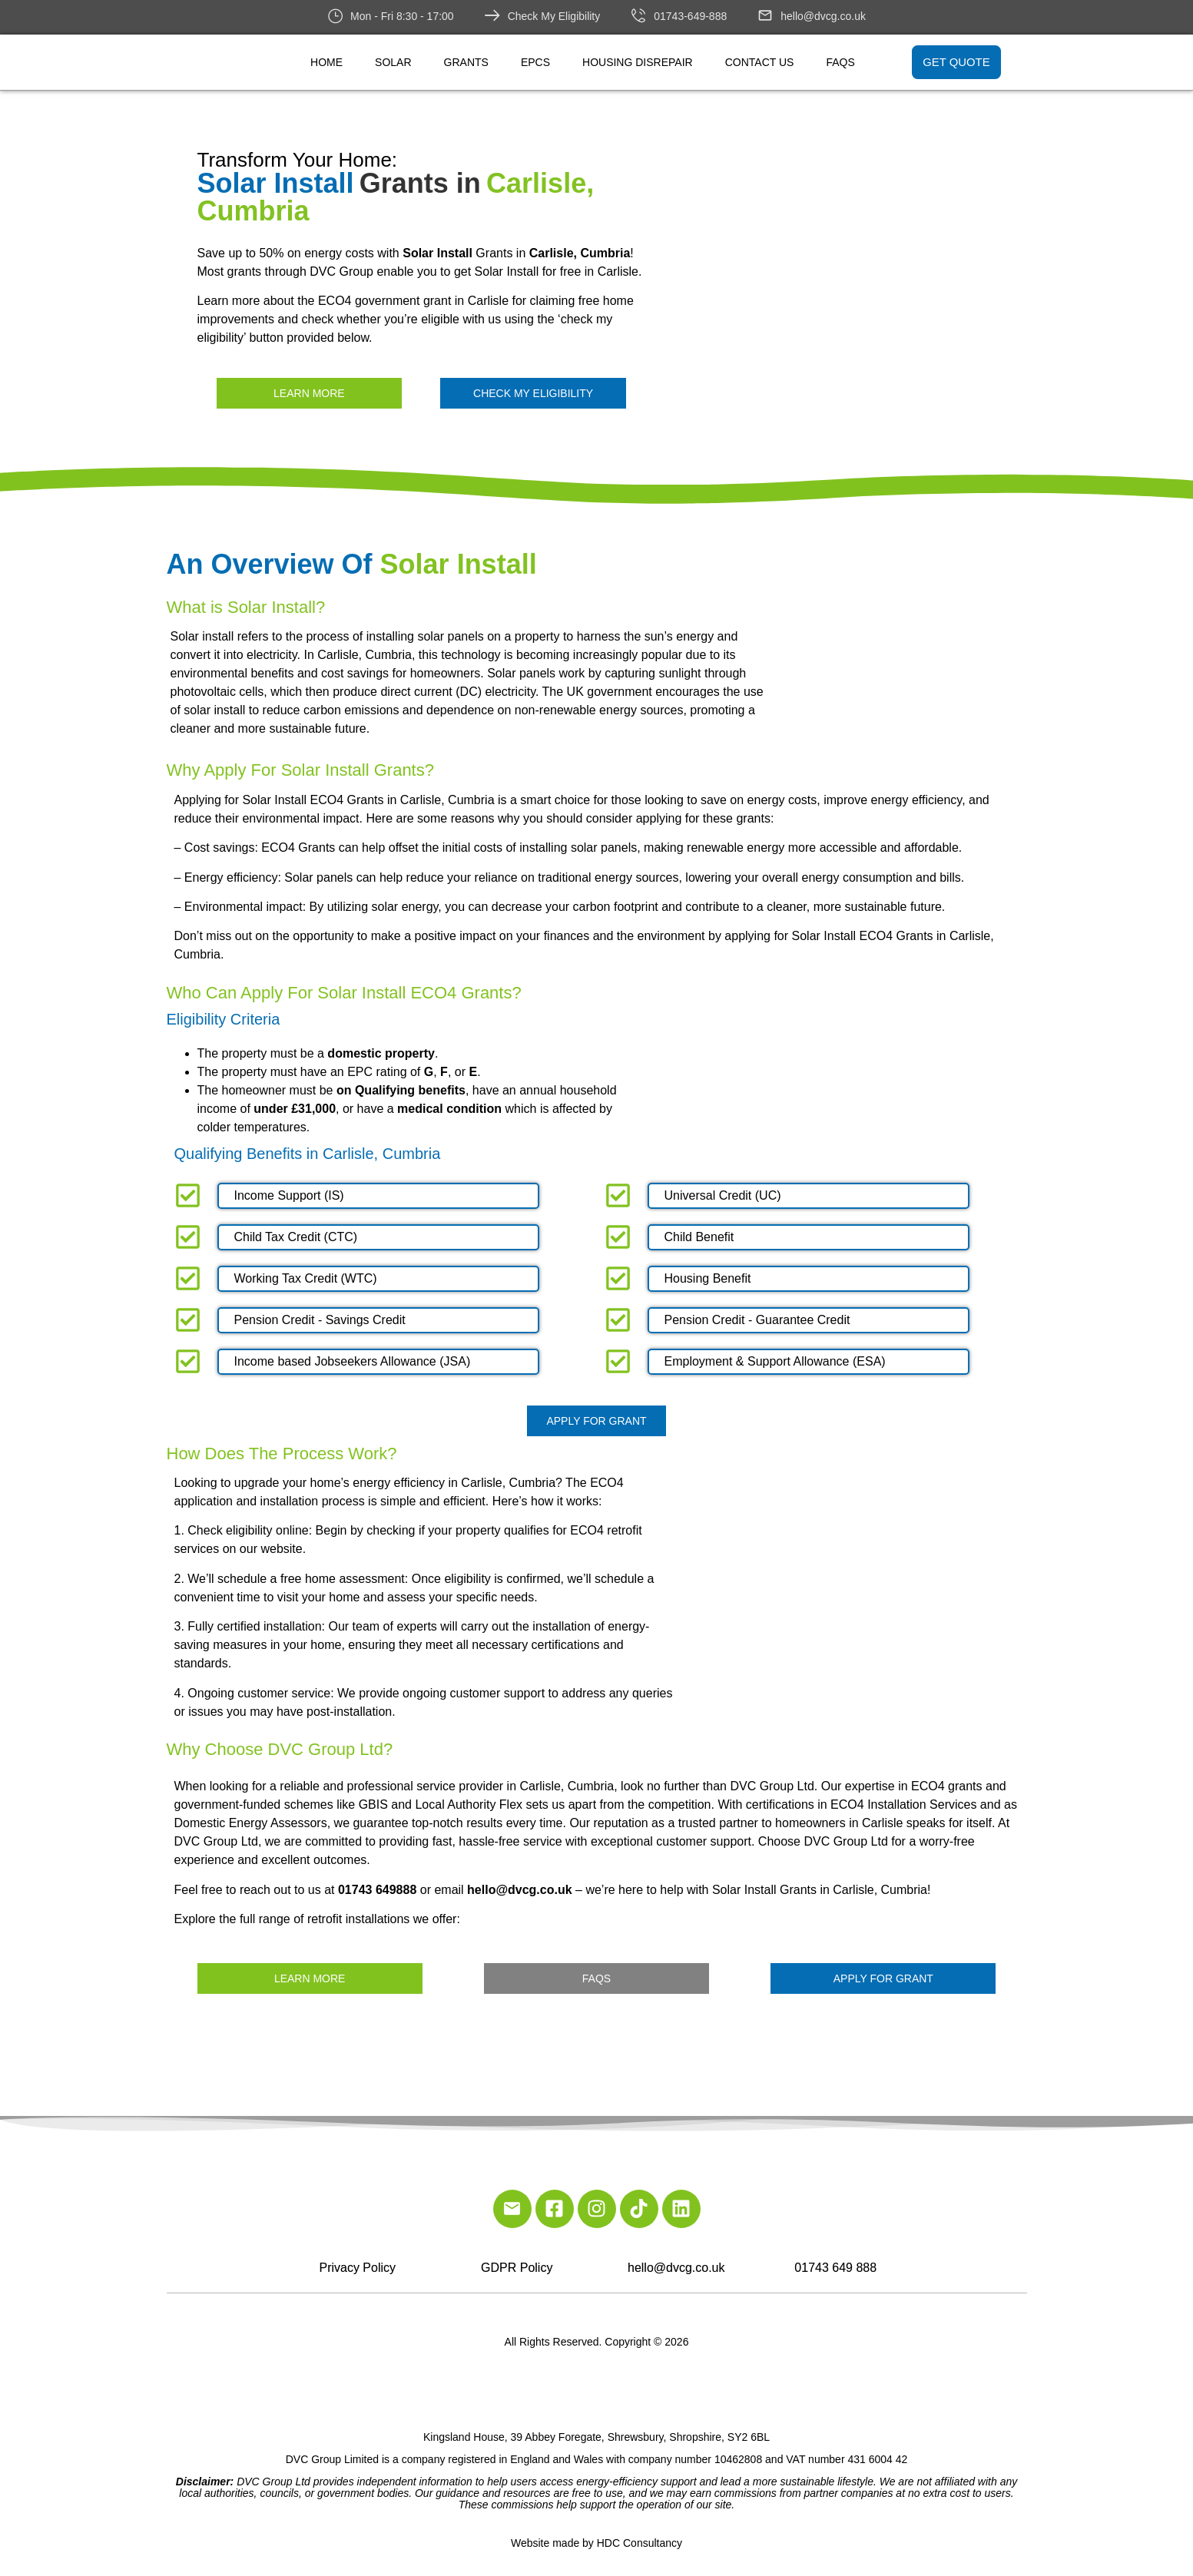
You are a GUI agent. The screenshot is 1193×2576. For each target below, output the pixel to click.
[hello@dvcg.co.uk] (765, 15)
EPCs (535, 62)
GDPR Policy (516, 2267)
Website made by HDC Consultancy (596, 2543)
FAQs (840, 62)
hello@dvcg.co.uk (823, 16)
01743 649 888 (835, 2267)
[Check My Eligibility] (492, 15)
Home (326, 62)
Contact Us (759, 62)
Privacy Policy (357, 2267)
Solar (393, 62)
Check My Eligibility (554, 16)
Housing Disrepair (637, 62)
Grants (466, 62)
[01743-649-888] (638, 15)
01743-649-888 (690, 16)
